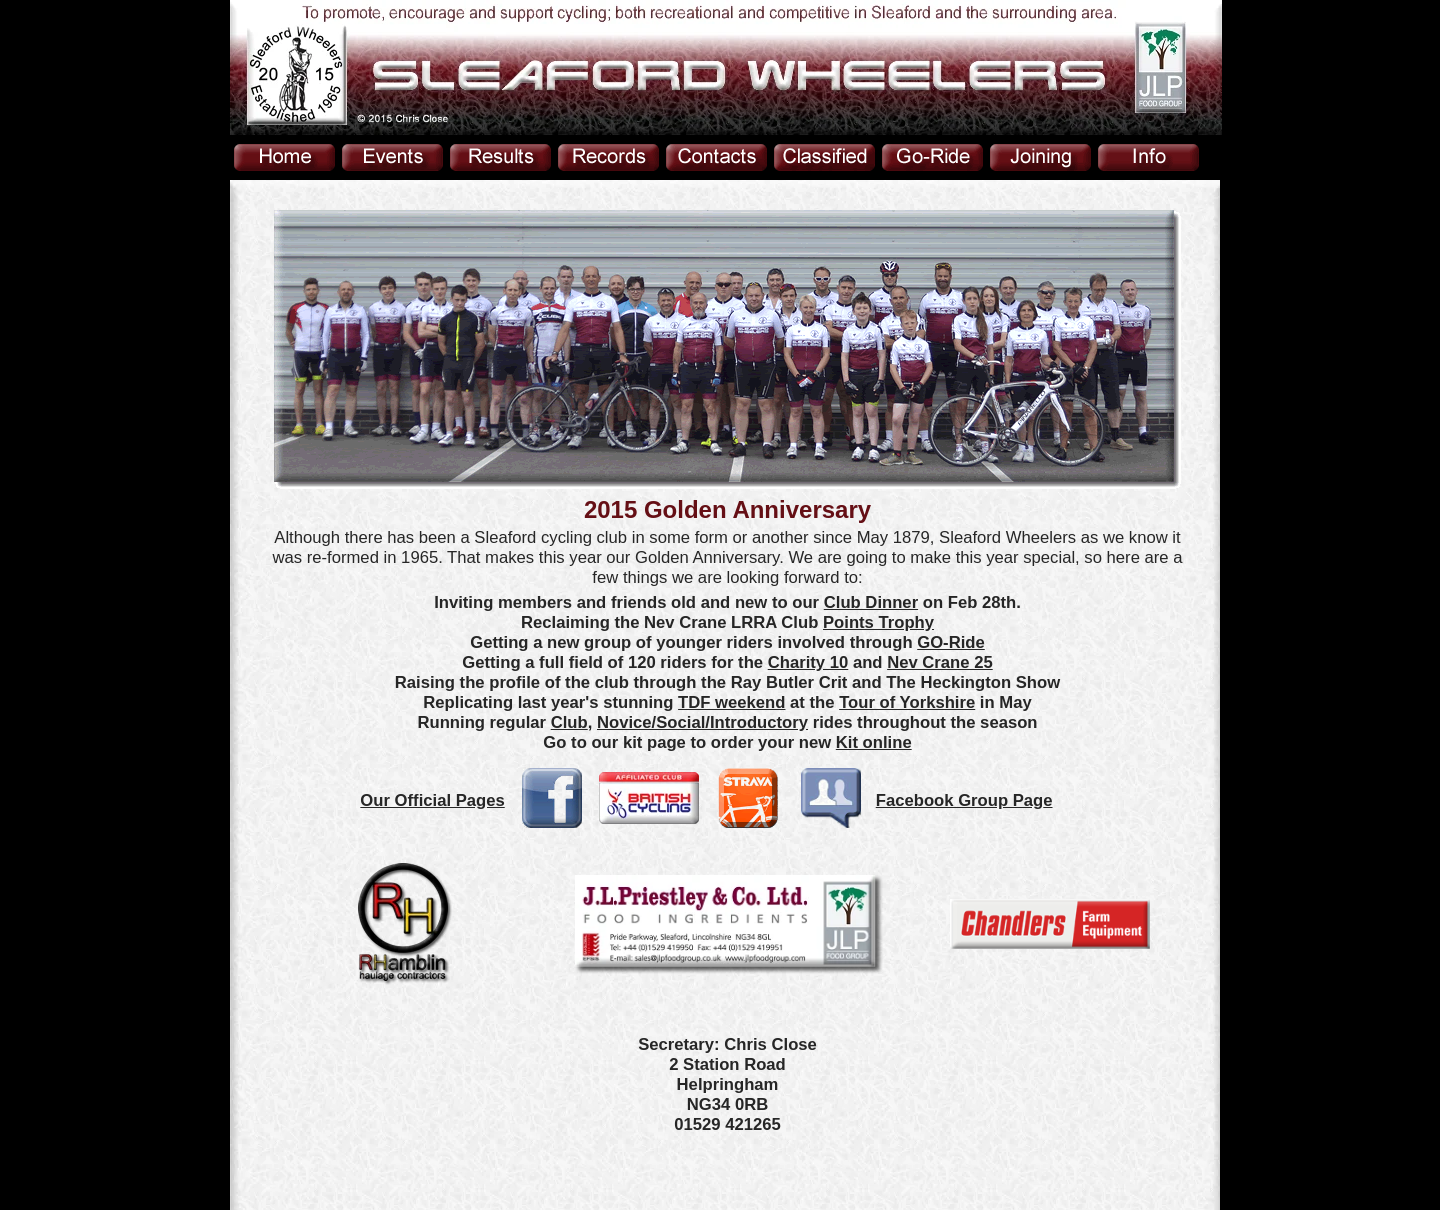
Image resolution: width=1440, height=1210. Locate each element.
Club (569, 722)
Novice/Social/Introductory (702, 722)
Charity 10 (808, 662)
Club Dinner (871, 602)
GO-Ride (951, 642)
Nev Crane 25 (940, 662)
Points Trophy (878, 622)
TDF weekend (731, 702)
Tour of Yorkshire (907, 702)
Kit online (874, 742)
